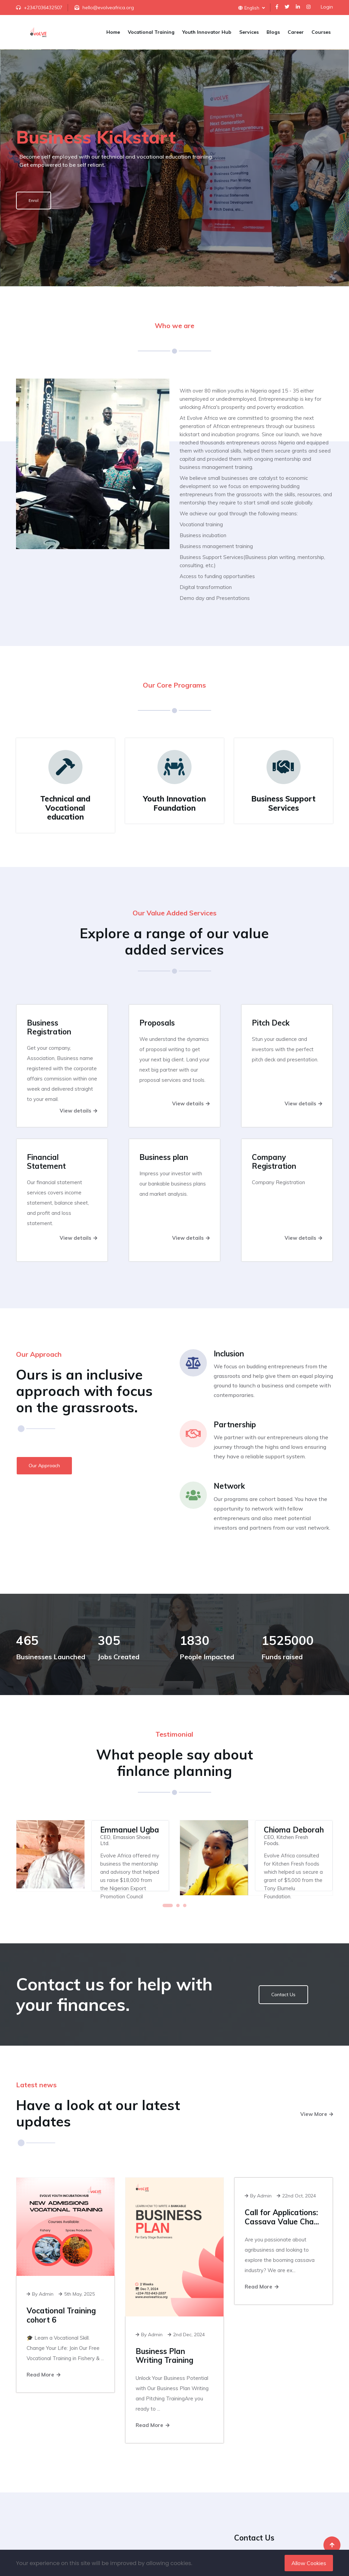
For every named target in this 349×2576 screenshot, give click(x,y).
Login (327, 7)
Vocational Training (151, 32)
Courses (321, 32)
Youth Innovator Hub (206, 32)
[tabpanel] (92, 1855)
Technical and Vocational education (65, 807)
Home (113, 32)
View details (78, 1110)
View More (316, 2114)
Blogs (273, 32)
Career (296, 32)
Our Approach (44, 1465)
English (251, 8)
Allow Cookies (308, 2563)
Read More (43, 2374)
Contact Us (283, 1994)
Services (249, 32)
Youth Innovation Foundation (174, 803)
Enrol (34, 200)
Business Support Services (283, 803)
